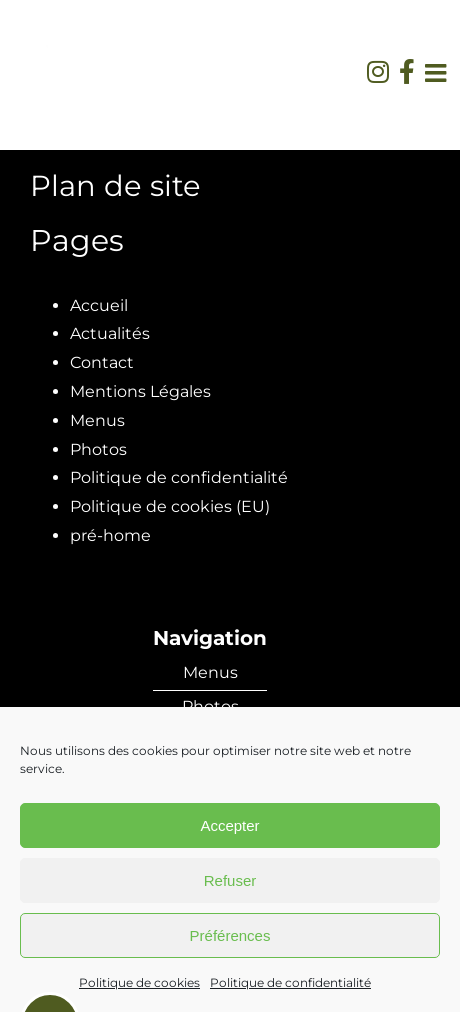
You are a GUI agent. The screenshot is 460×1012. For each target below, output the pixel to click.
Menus (97, 420)
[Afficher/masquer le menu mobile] (437, 72)
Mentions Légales (140, 391)
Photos (98, 449)
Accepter (229, 825)
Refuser (230, 880)
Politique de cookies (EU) (170, 506)
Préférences (230, 935)
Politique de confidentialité (290, 982)
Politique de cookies (139, 982)
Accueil (99, 305)
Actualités (110, 333)
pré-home (110, 535)
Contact (102, 362)
